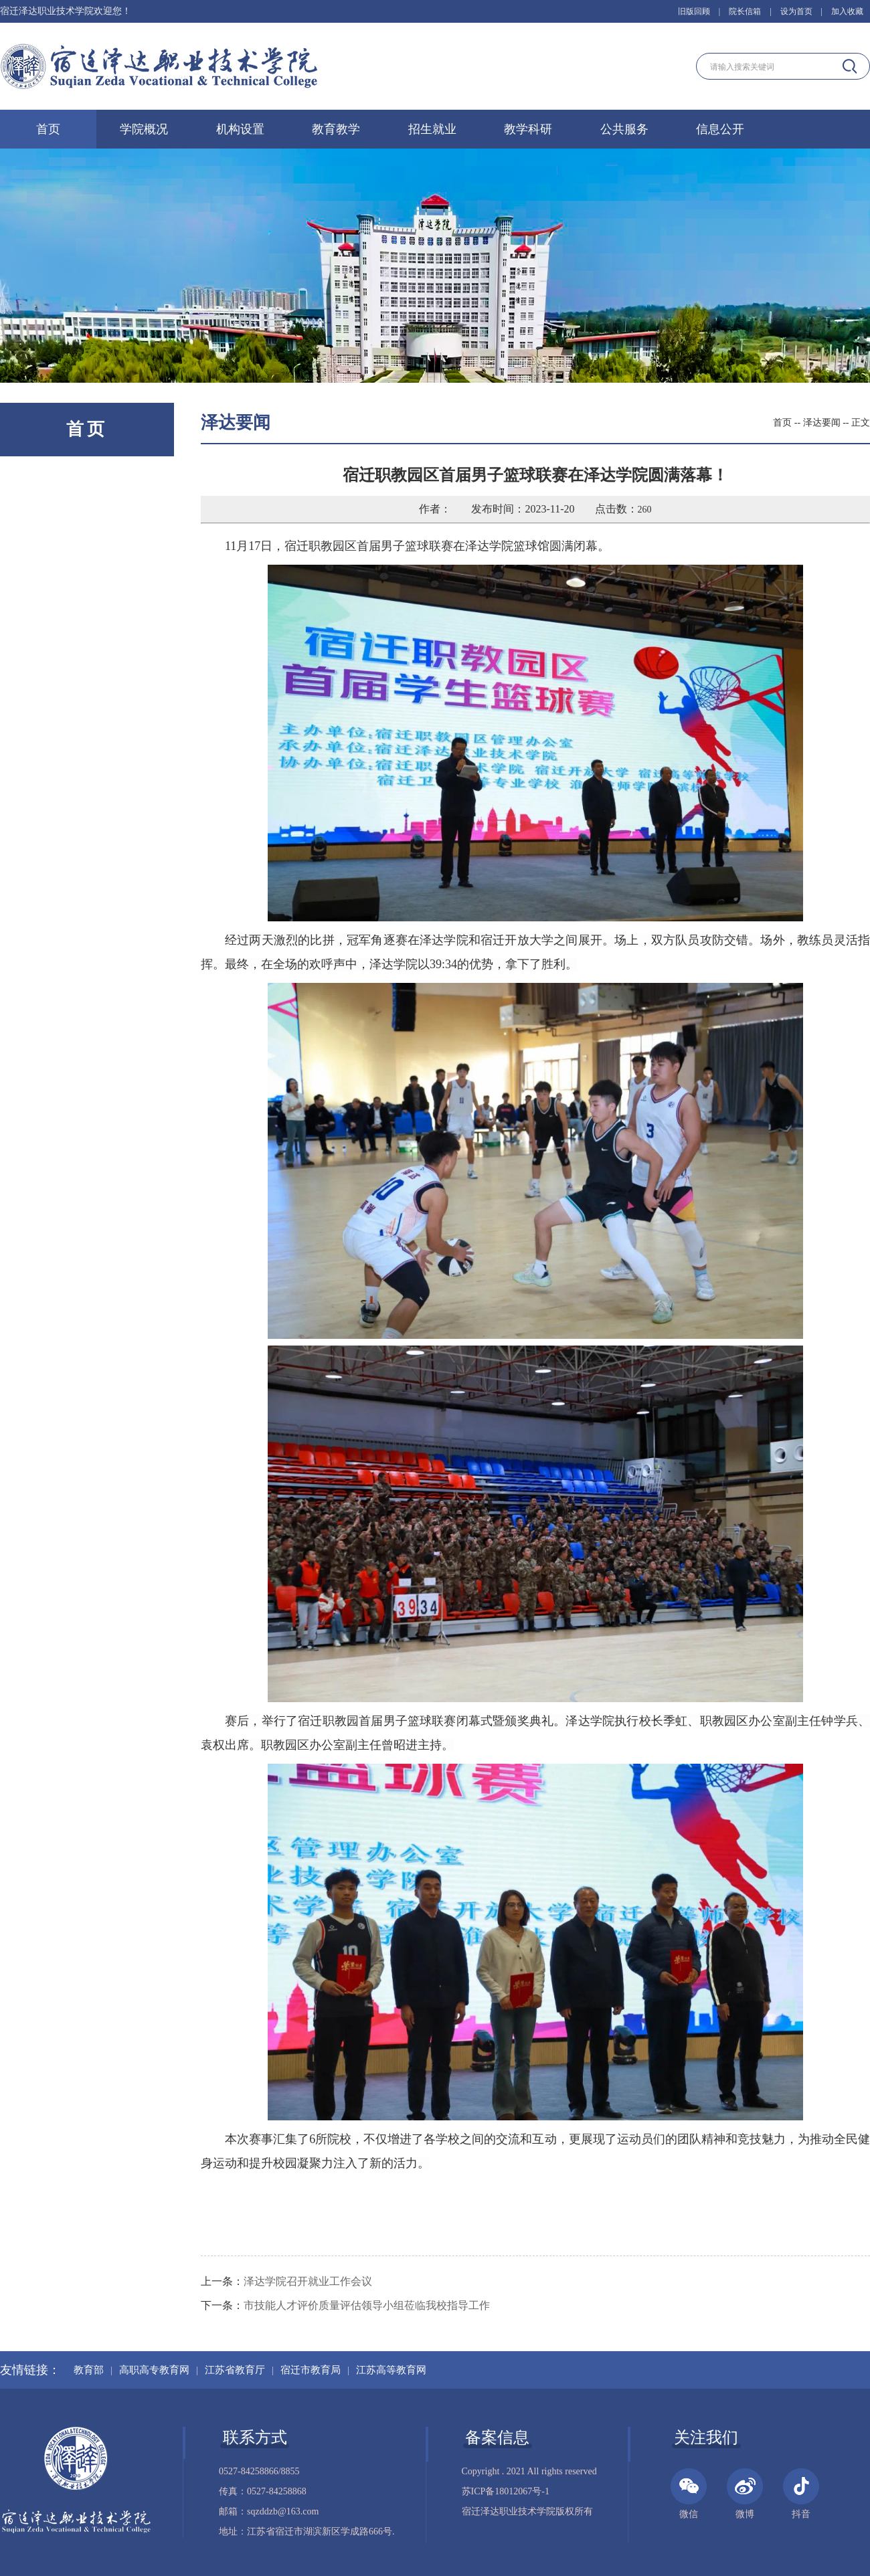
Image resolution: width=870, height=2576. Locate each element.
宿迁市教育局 (310, 2370)
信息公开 (720, 129)
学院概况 (144, 129)
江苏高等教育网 (391, 2370)
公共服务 (624, 129)
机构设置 (240, 129)
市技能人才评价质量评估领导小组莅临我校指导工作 (367, 2305)
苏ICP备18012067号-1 (505, 2491)
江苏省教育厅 (235, 2370)
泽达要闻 (822, 423)
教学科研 (528, 129)
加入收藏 (847, 11)
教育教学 (336, 129)
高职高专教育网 (154, 2370)
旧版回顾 (694, 11)
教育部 (89, 2370)
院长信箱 (745, 11)
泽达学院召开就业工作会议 (308, 2281)
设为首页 (796, 11)
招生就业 (432, 129)
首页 (48, 129)
